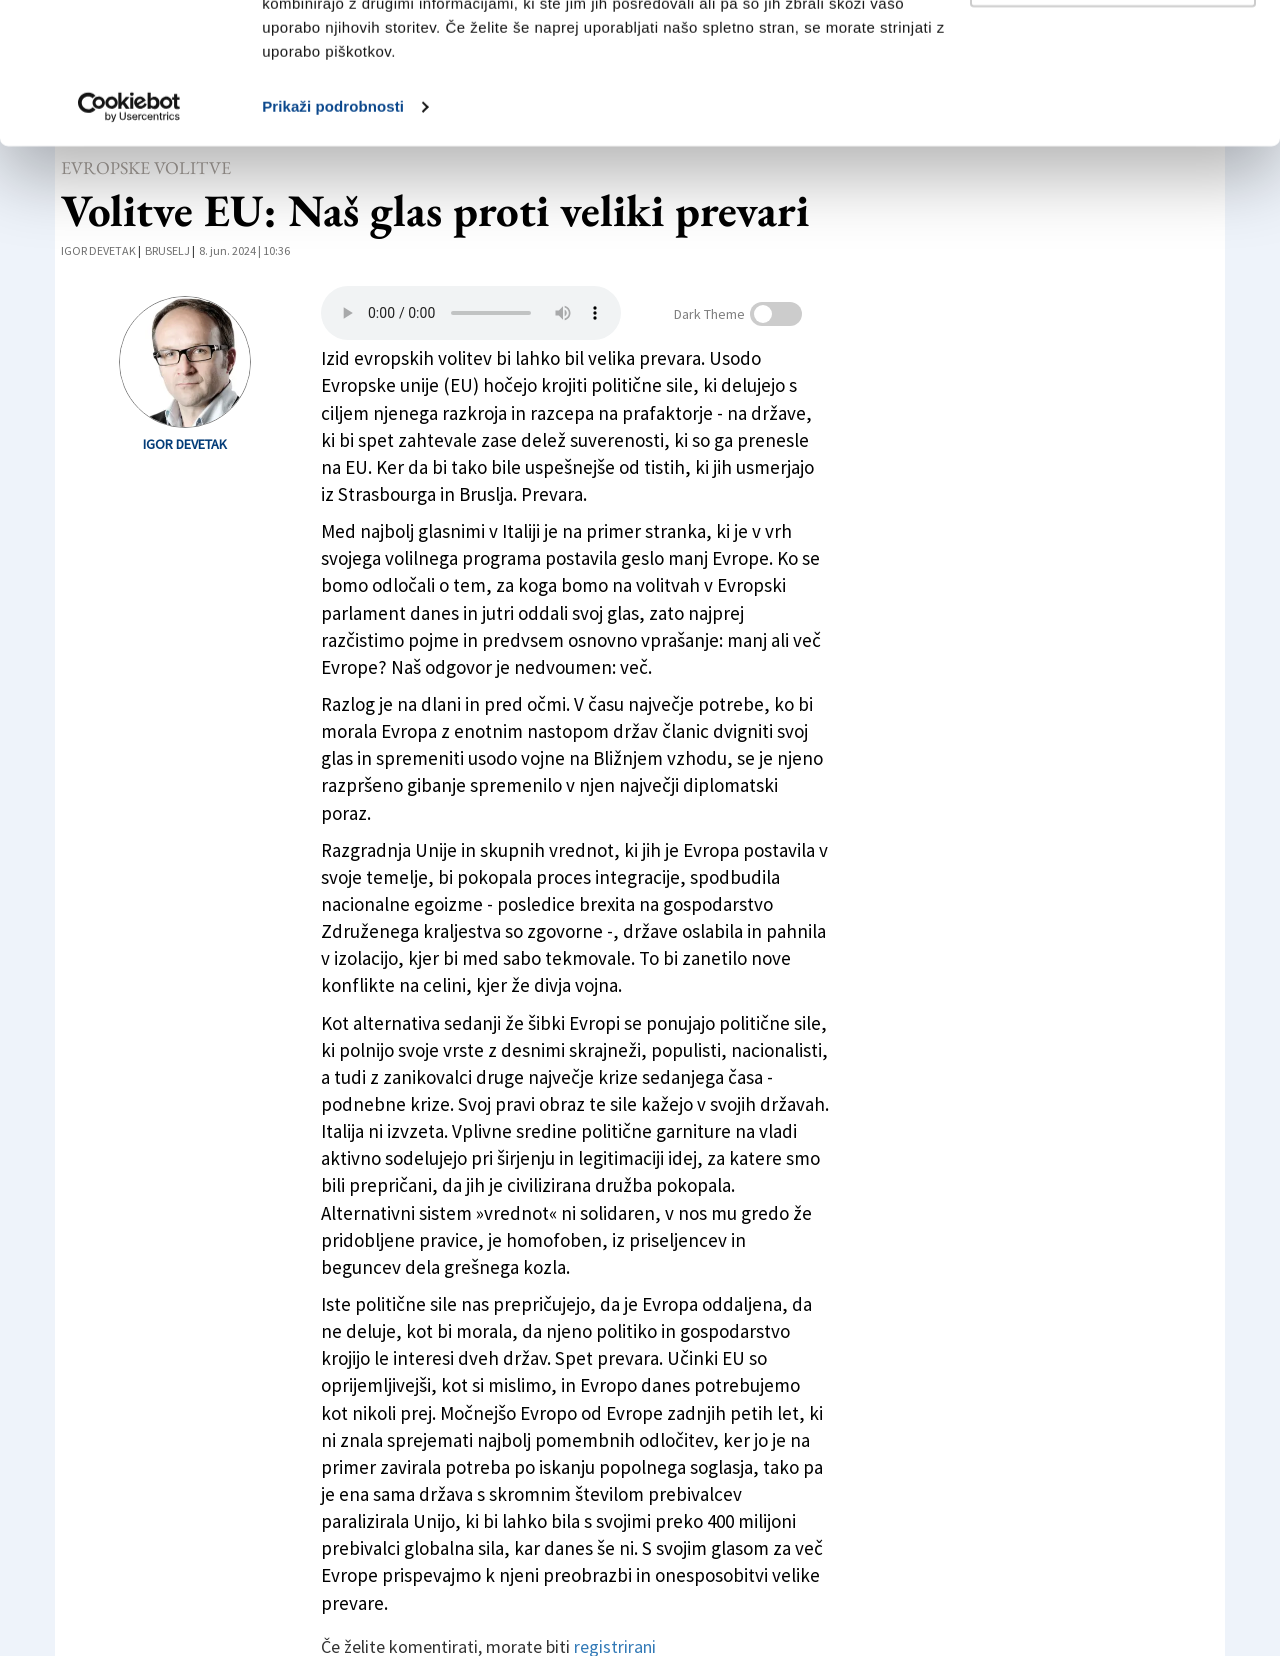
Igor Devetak (185, 444)
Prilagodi (1114, 118)
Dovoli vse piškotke (1113, 52)
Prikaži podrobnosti (333, 247)
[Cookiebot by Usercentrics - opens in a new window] (129, 248)
